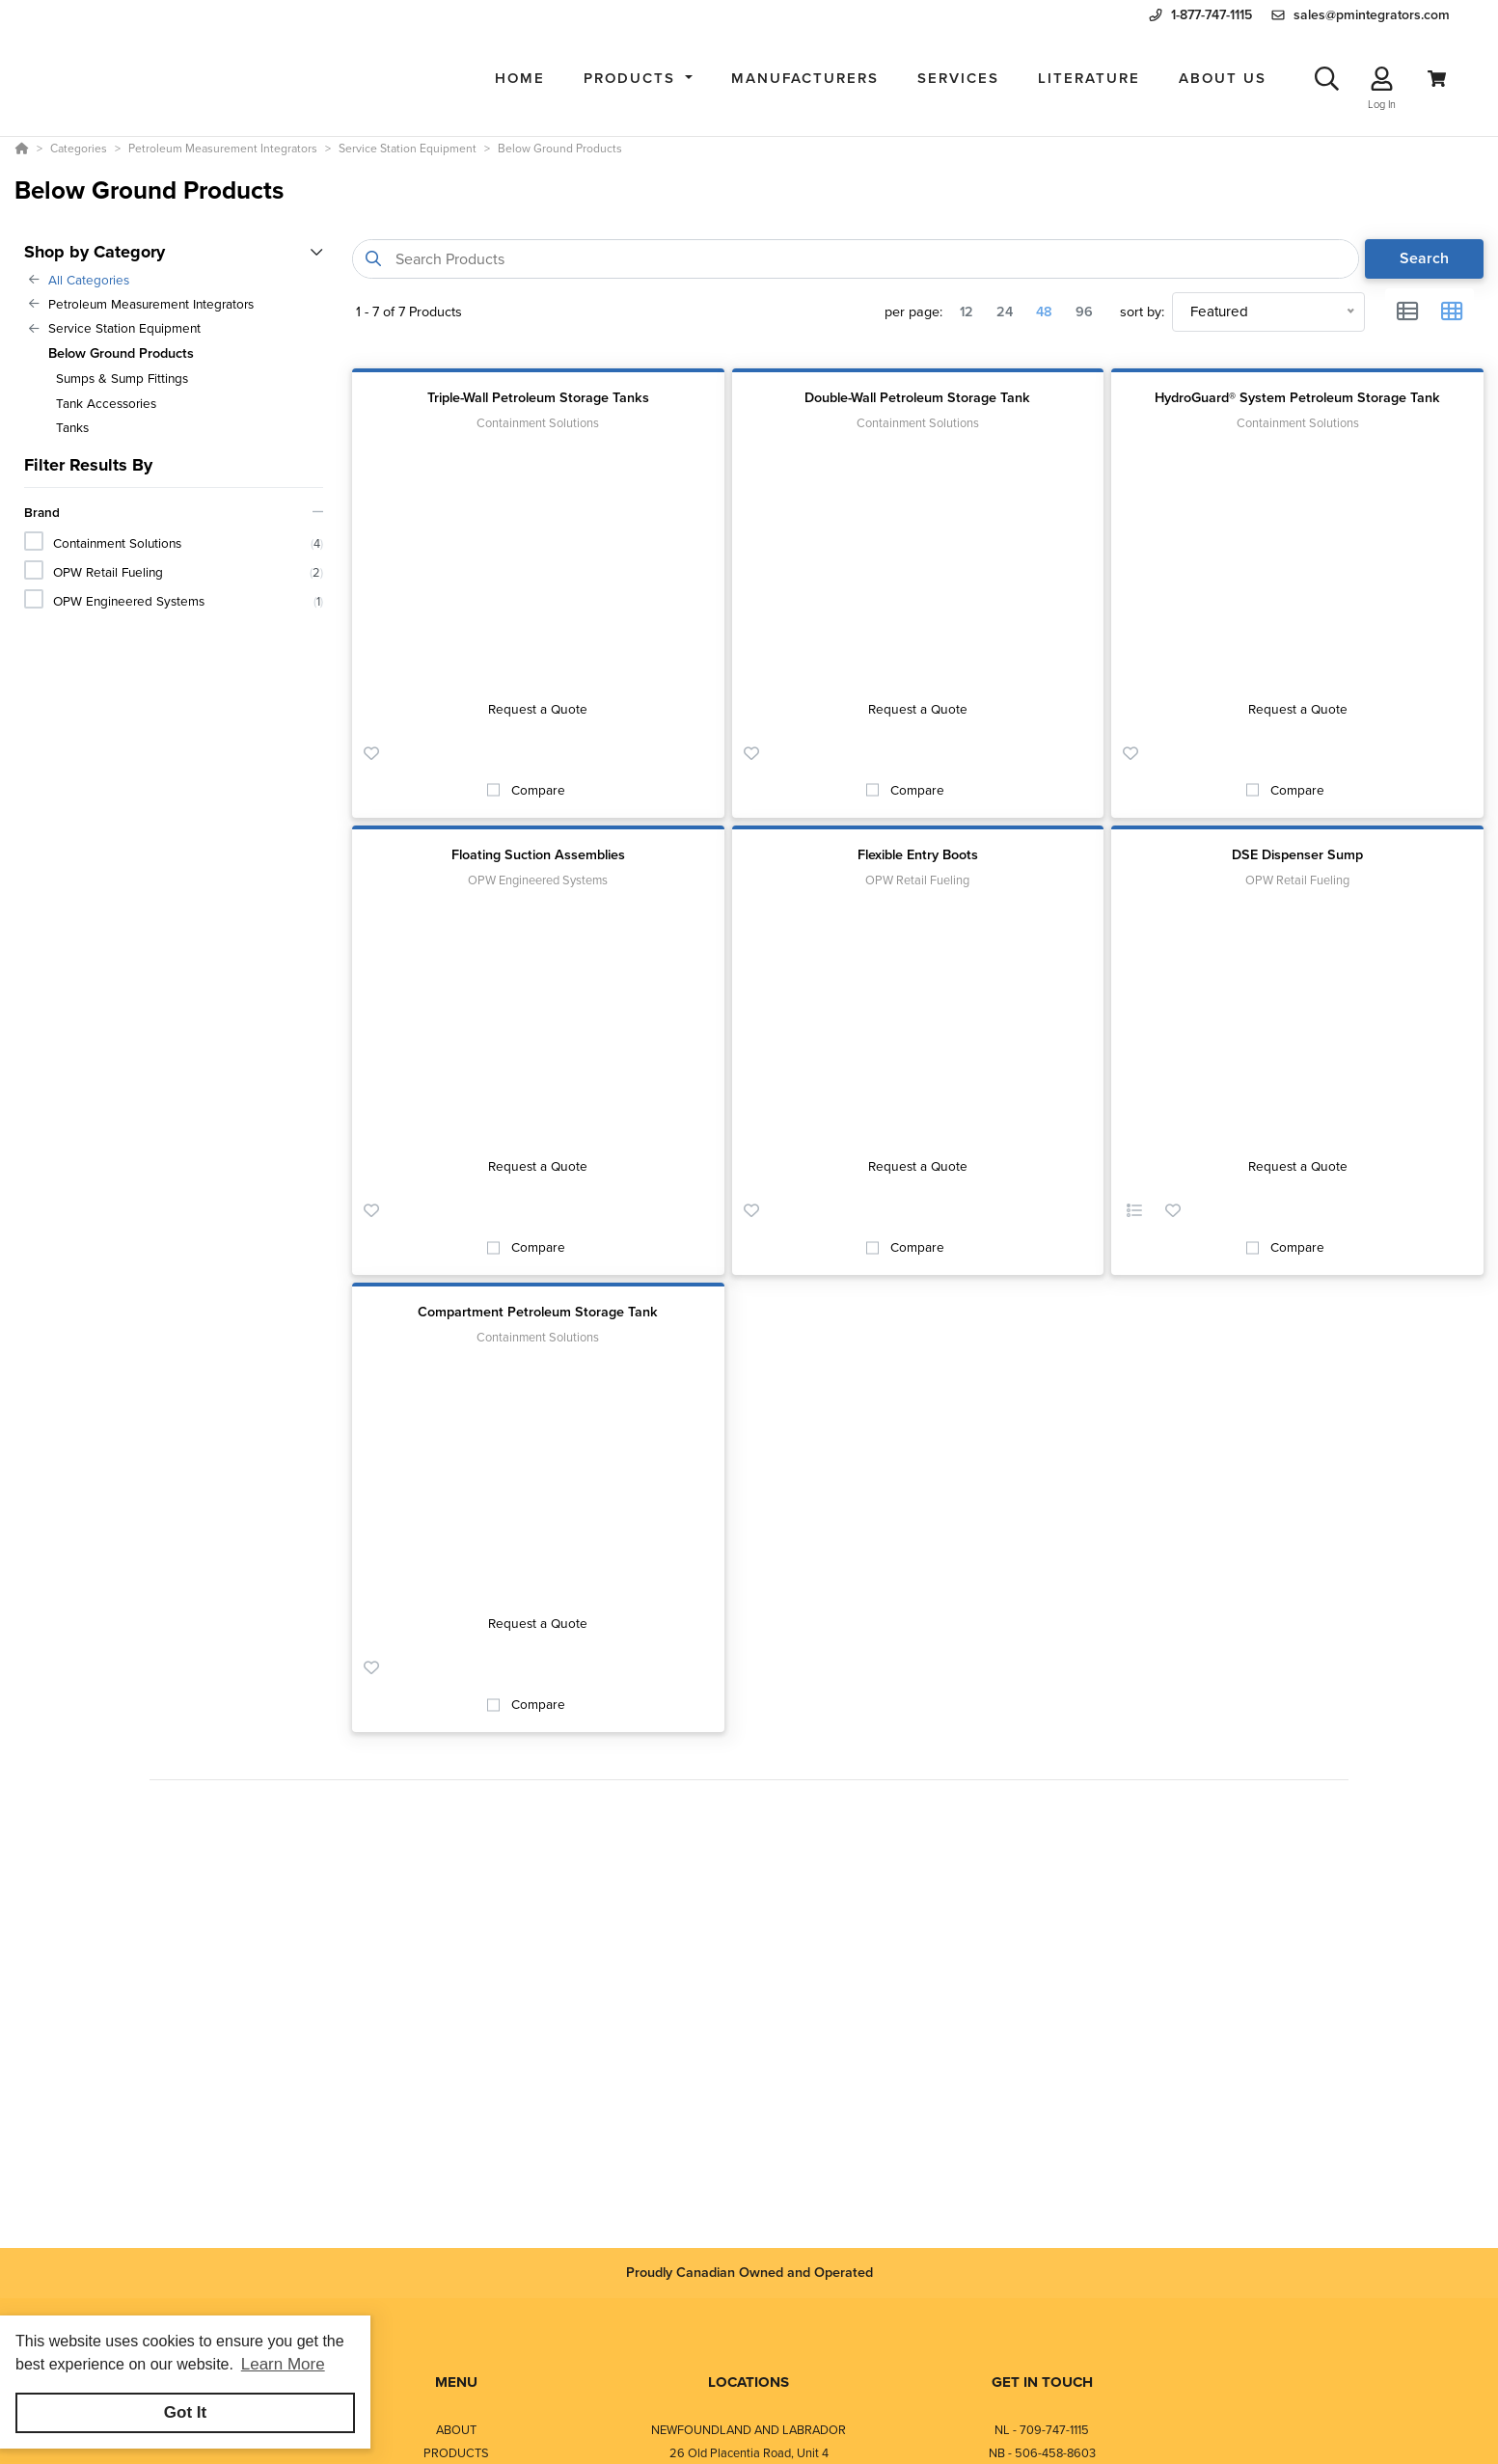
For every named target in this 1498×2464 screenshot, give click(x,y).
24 (1004, 311)
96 (1084, 311)
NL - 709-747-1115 (1041, 2430)
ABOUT (456, 2430)
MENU (456, 2382)
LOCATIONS (748, 2382)
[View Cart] (1437, 78)
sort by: (1142, 312)
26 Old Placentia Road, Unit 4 (749, 2453)
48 (1044, 311)
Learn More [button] (283, 2364)
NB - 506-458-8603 (1042, 2453)
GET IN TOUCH (1042, 2382)
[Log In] (1382, 78)
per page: (913, 312)
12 (966, 311)
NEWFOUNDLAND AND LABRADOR (748, 2430)
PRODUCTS (456, 2453)
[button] (638, 78)
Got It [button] (185, 2412)
